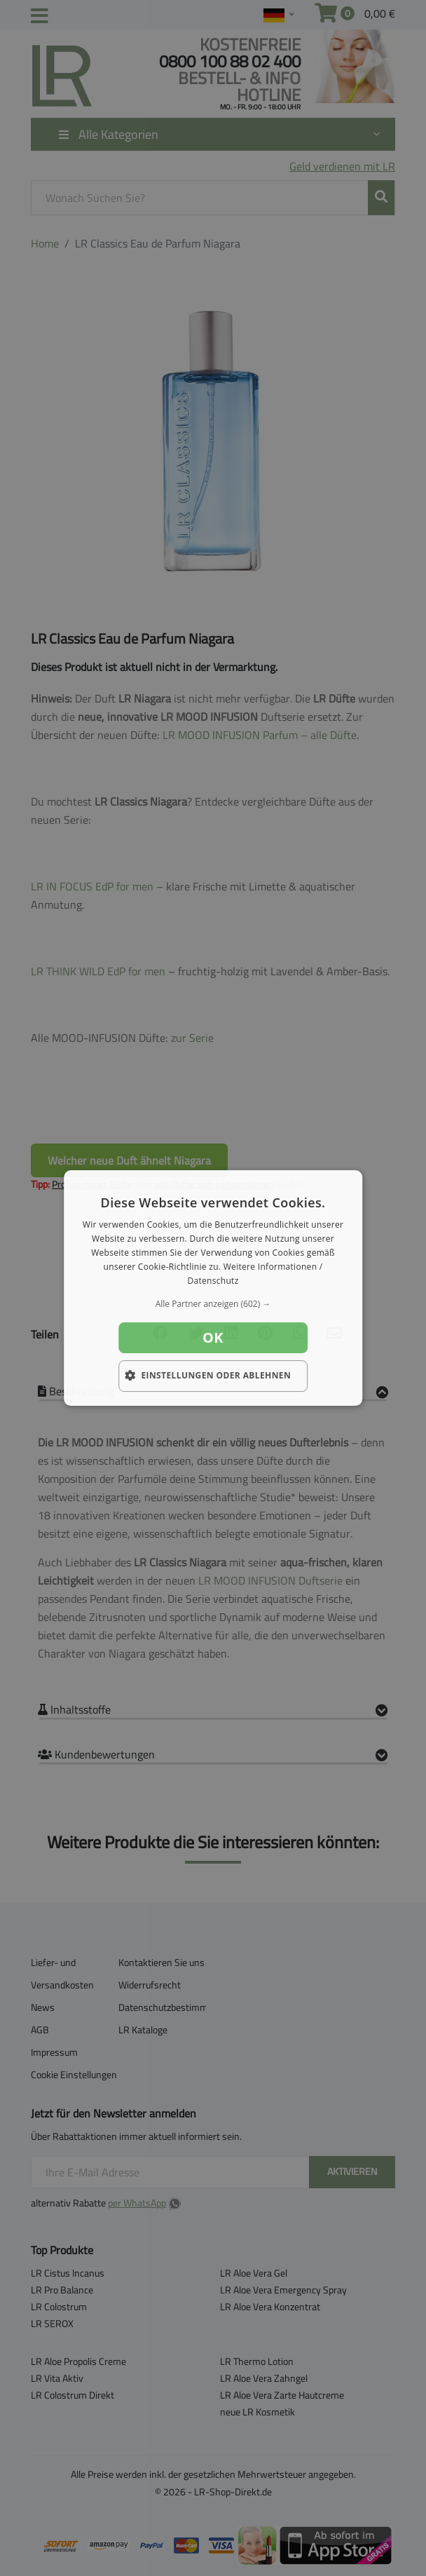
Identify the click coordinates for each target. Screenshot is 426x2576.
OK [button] (213, 1337)
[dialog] (213, 1288)
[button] (213, 1304)
